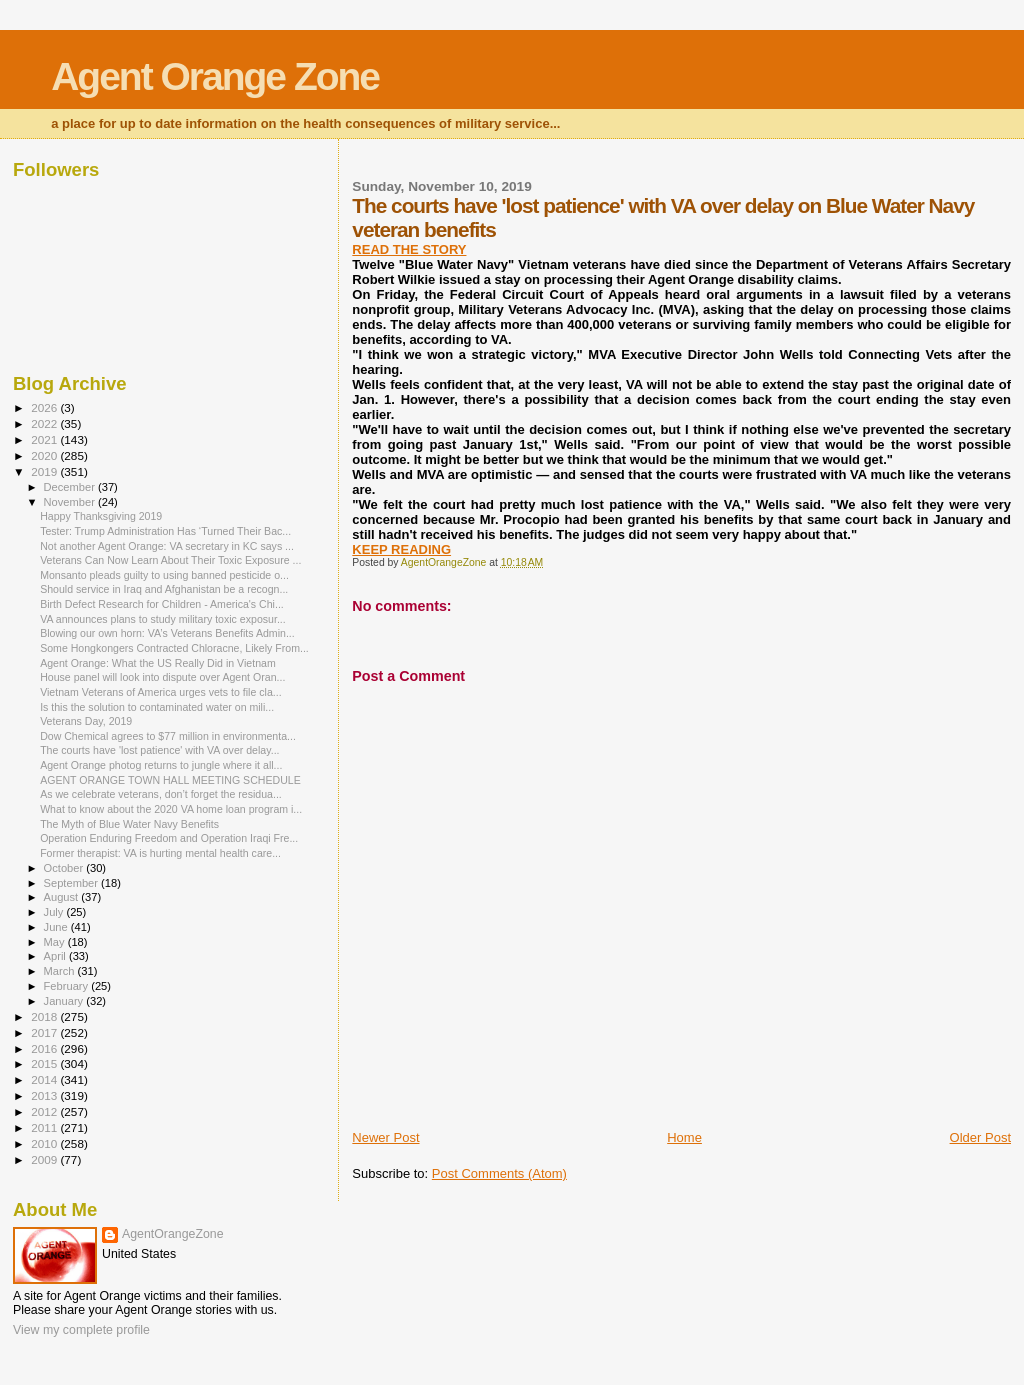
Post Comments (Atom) (499, 1173)
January (65, 1001)
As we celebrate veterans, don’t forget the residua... (161, 794)
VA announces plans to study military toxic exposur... (163, 619)
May (56, 942)
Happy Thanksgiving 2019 (101, 516)
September (73, 883)
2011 (45, 1127)
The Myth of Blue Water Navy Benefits (129, 824)
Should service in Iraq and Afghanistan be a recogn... (164, 589)
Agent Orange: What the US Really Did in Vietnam (158, 663)
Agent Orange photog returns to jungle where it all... (161, 765)
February (68, 986)
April (56, 956)
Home (684, 1137)
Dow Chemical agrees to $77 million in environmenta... (168, 736)
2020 (45, 455)
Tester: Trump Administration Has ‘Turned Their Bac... (165, 531)
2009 (45, 1159)
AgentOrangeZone (173, 1234)
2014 (45, 1079)
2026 (45, 407)
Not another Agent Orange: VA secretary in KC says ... (167, 546)
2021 (45, 439)
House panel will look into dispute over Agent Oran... (162, 677)
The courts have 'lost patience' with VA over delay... (159, 750)
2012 (45, 1111)
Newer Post (385, 1137)
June (57, 927)
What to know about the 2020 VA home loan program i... (171, 809)
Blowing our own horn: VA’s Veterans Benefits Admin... (167, 633)
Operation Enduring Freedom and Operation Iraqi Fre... (169, 838)
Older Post (980, 1137)
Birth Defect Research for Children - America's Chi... (162, 604)
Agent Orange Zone (215, 76)
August (63, 897)
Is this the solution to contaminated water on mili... (157, 707)
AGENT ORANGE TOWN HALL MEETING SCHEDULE (170, 780)
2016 (45, 1048)
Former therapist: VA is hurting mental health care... (160, 853)
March (61, 971)
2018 (45, 1016)
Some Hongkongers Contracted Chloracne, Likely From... (174, 648)
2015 (45, 1063)
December (71, 487)
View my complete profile (81, 1330)
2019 (45, 471)
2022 (45, 423)
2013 (45, 1095)
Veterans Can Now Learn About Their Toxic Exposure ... (170, 560)
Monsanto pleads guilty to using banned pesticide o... (164, 575)
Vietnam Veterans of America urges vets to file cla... (160, 692)
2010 (45, 1143)
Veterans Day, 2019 (86, 721)
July (55, 912)
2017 (45, 1032)
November (71, 502)
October (65, 868)
